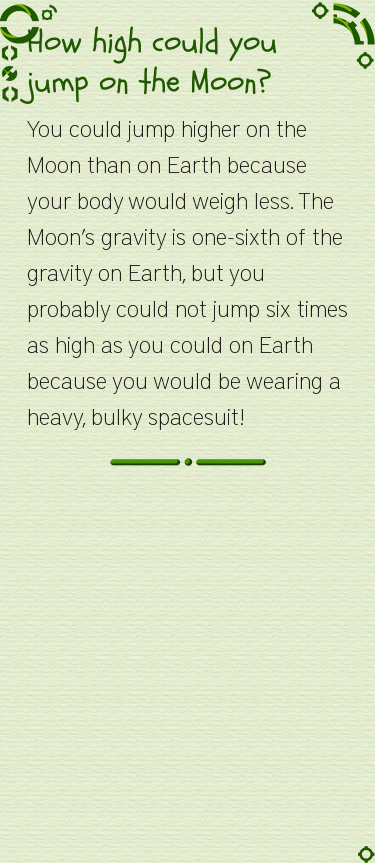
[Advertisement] (187, 675)
